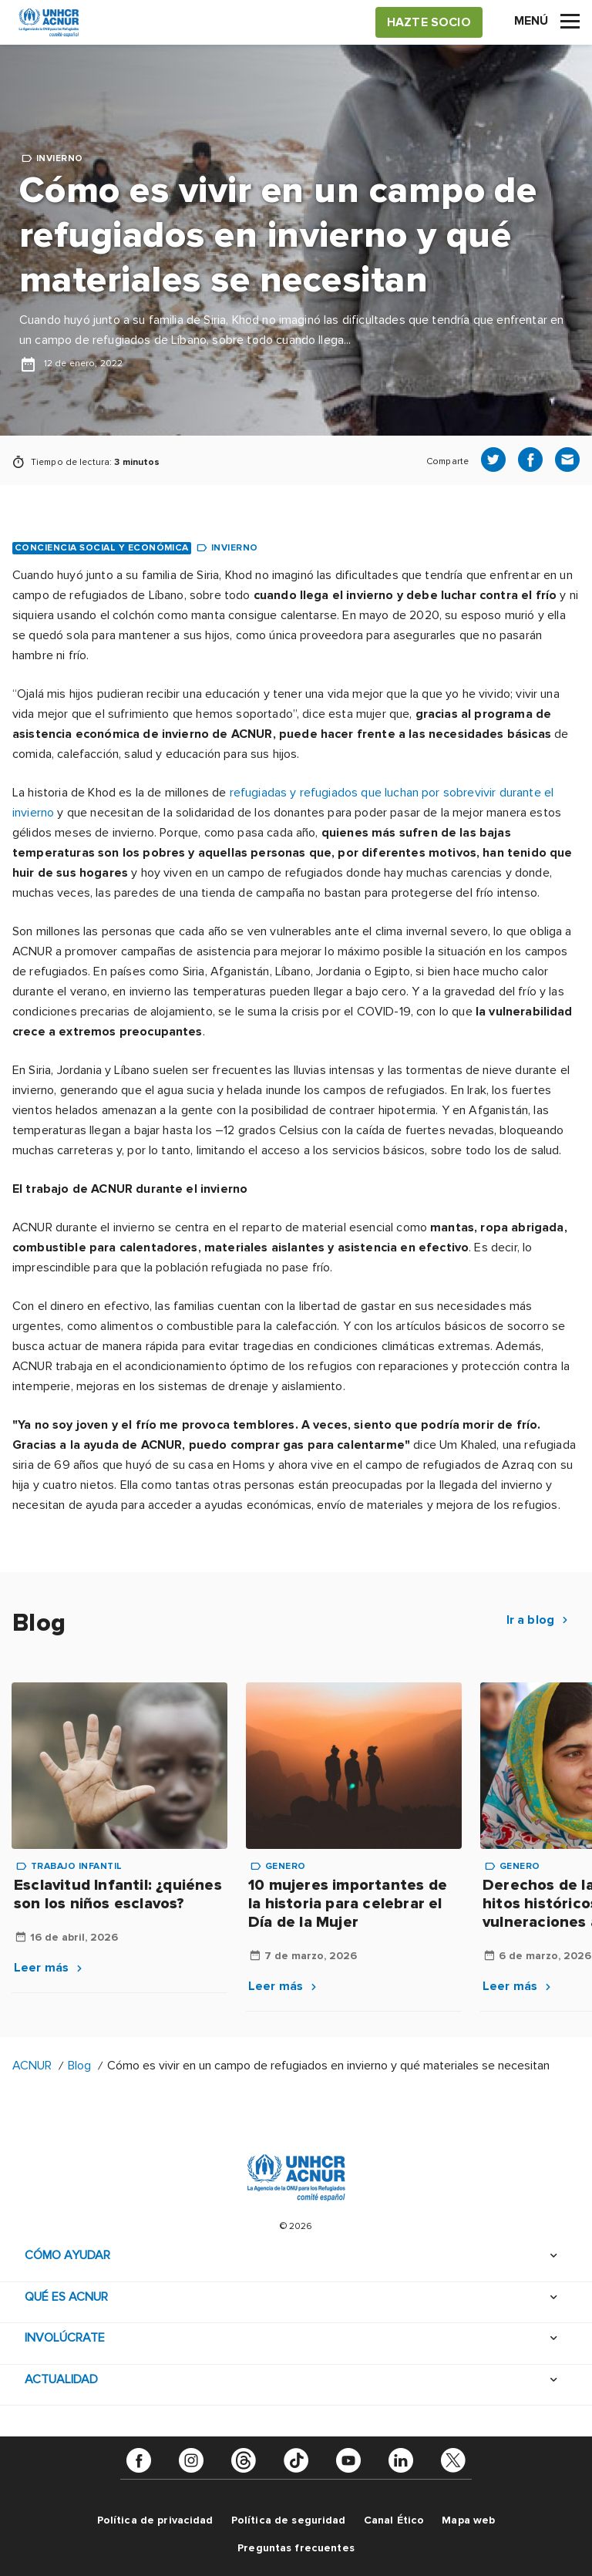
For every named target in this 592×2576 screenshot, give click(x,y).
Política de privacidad (155, 2520)
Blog (79, 2065)
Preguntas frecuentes (296, 2547)
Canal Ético (394, 2520)
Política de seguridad (288, 2520)
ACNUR (32, 2065)
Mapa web (468, 2520)
